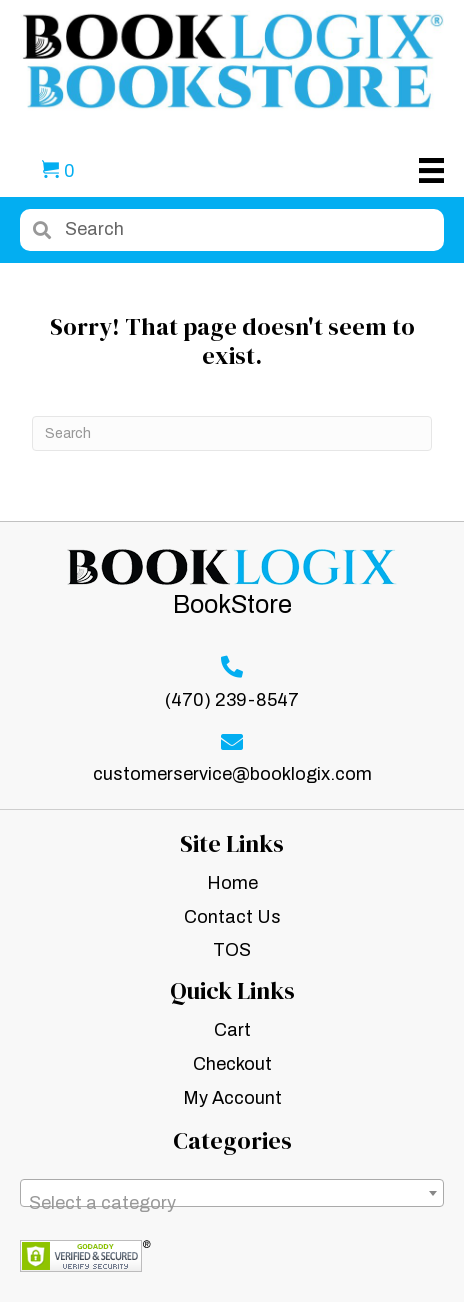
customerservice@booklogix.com (232, 774)
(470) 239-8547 (232, 700)
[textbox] (232, 1203)
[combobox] (232, 1193)
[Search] (232, 433)
